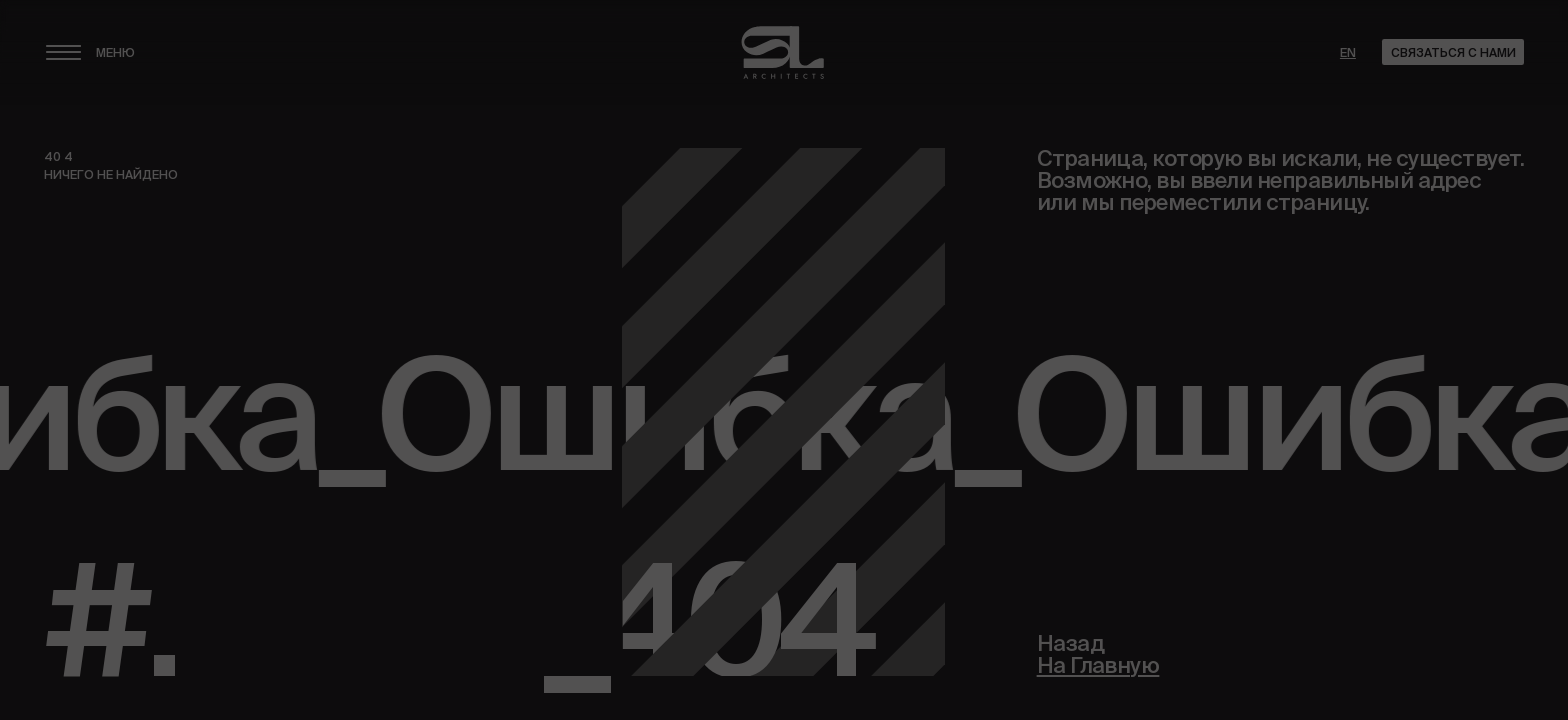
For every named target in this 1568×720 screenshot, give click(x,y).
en (1348, 52)
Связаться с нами (1453, 52)
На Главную (1098, 666)
